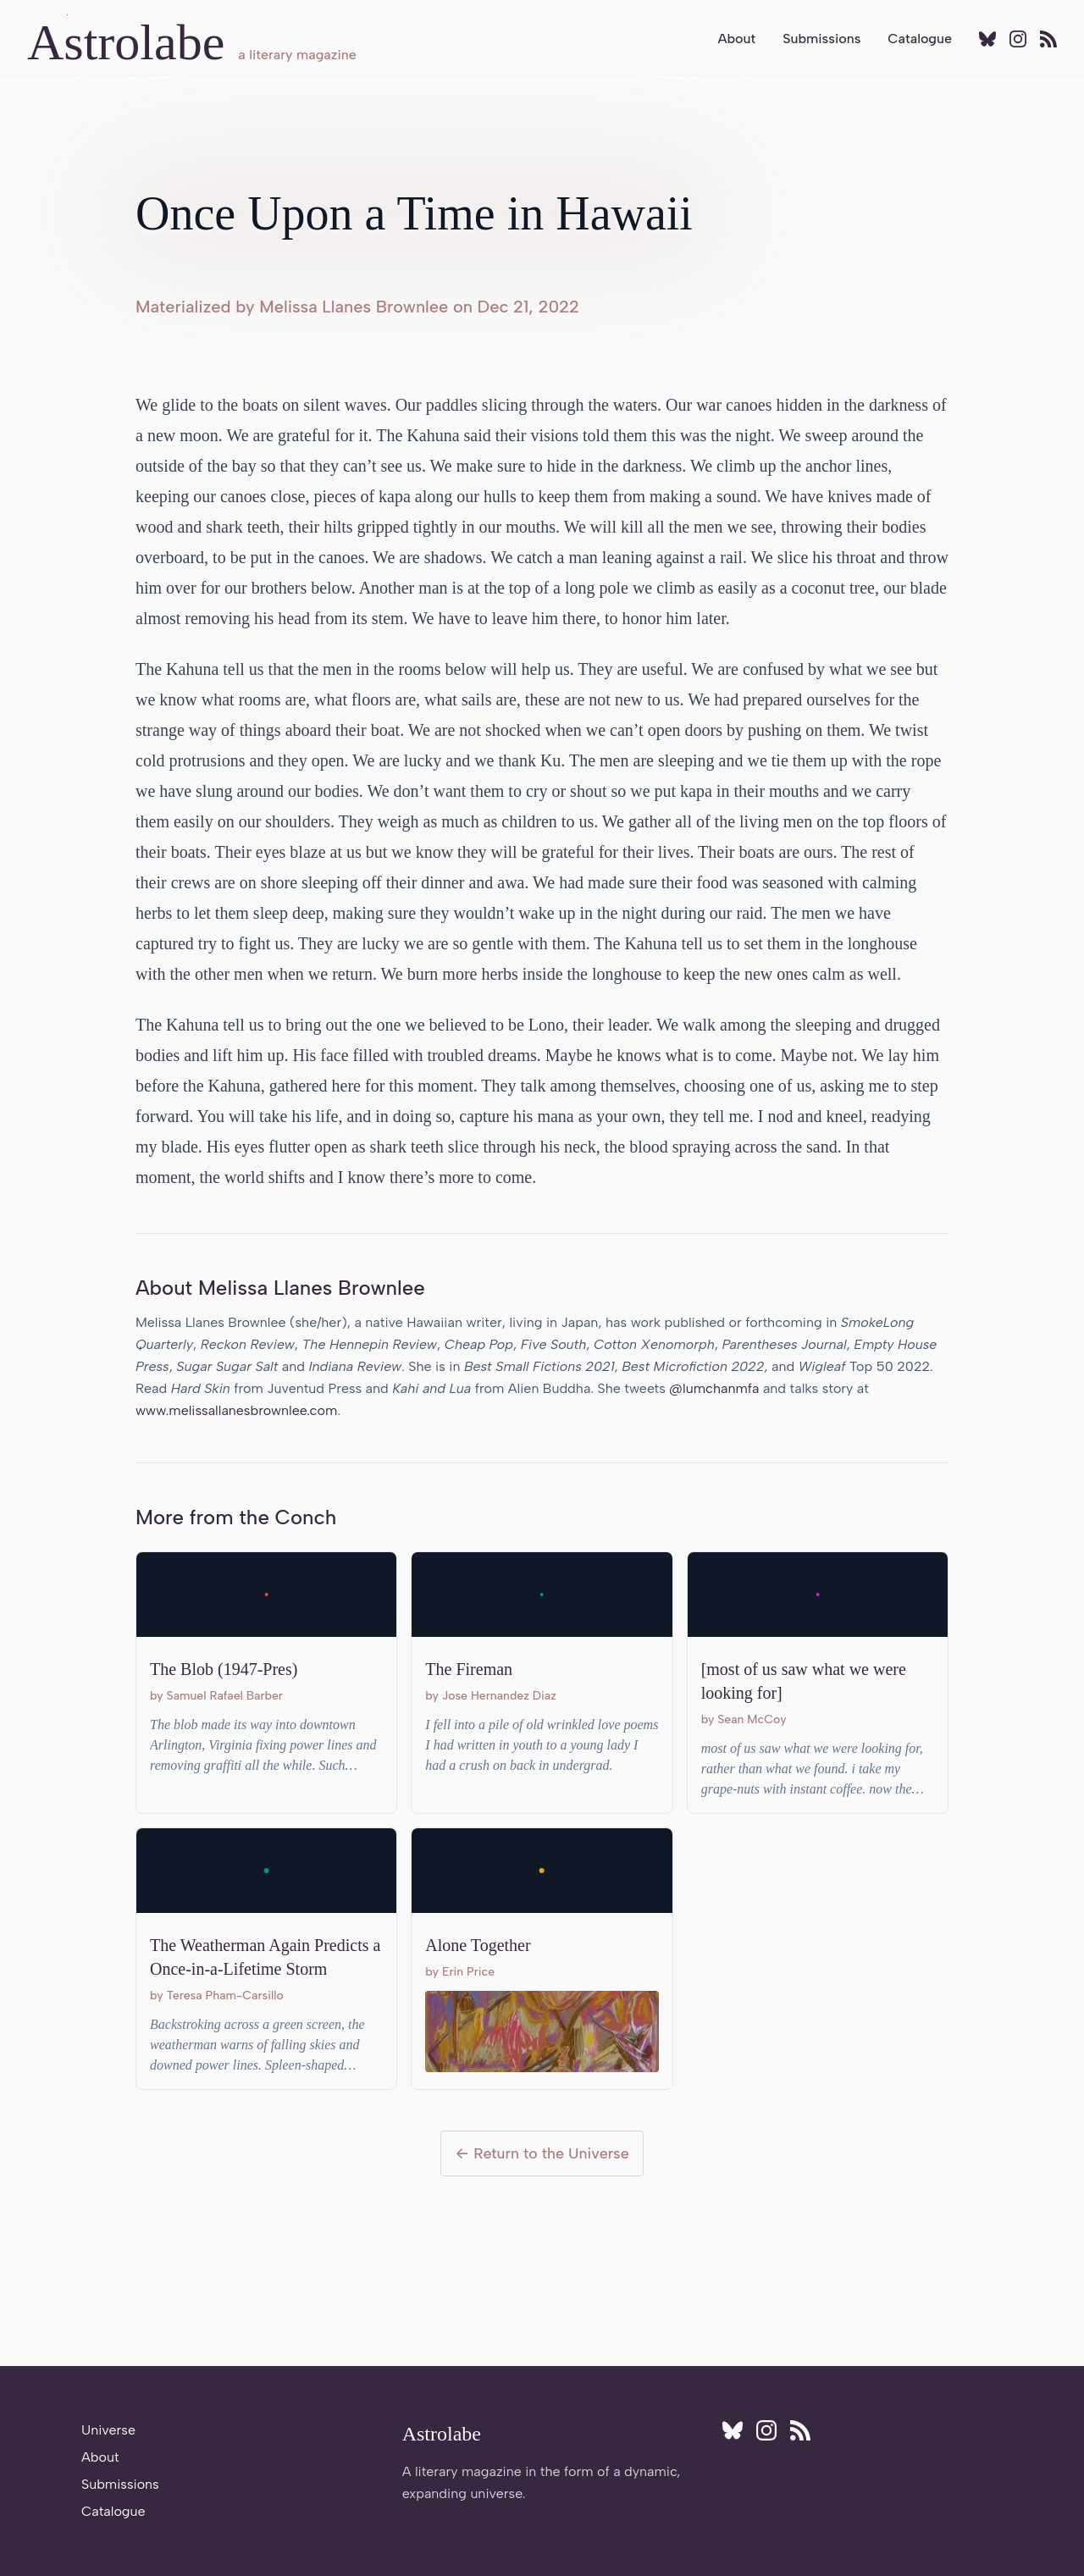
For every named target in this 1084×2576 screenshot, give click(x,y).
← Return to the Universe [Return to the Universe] (542, 2153)
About (736, 38)
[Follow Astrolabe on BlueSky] (987, 38)
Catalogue (920, 38)
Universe (108, 2430)
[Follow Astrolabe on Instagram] (1017, 38)
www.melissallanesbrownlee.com (236, 1410)
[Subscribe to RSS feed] (1048, 38)
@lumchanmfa (714, 1388)
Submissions (821, 38)
